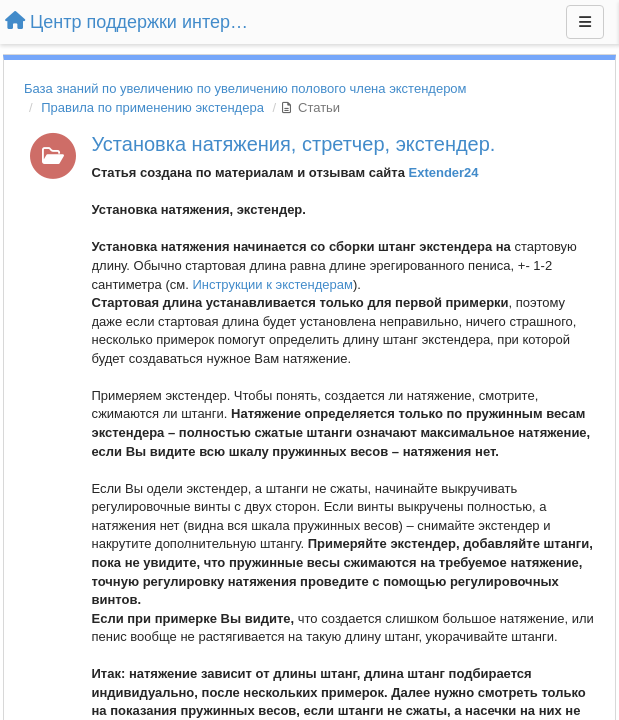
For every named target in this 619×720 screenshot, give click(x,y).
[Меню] (585, 22)
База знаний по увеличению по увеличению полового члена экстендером (245, 88)
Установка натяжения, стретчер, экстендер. (294, 144)
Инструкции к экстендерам (272, 284)
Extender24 (443, 172)
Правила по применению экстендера (152, 107)
